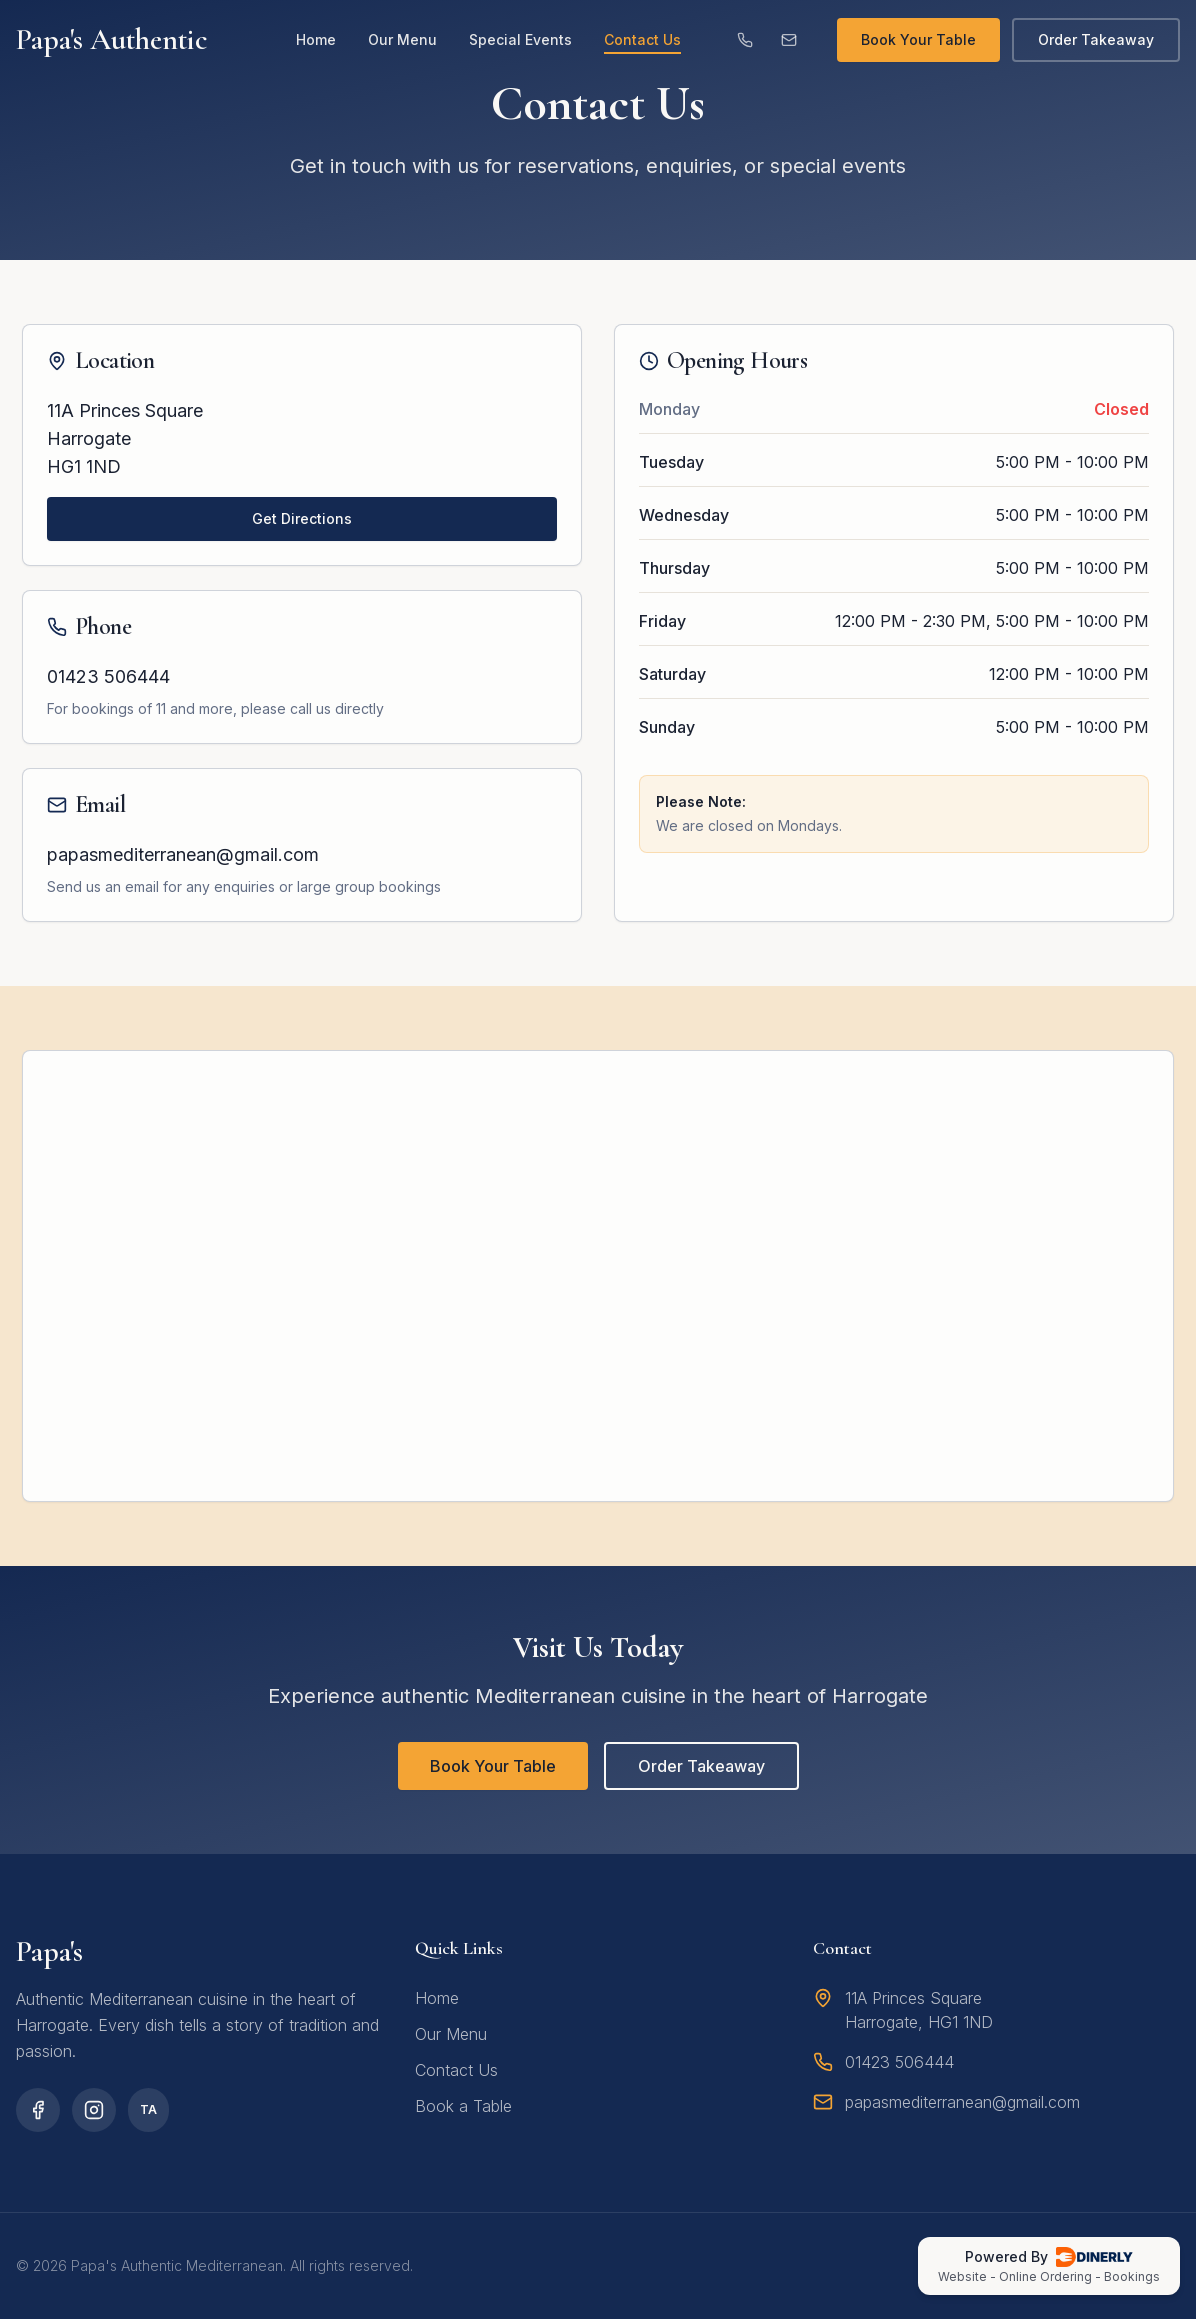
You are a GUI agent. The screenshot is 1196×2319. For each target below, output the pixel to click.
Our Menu (402, 39)
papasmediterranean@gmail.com (183, 854)
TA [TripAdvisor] (148, 2109)
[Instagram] (94, 2110)
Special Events (520, 39)
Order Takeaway (1096, 39)
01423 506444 (108, 676)
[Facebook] (38, 2110)
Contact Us (642, 40)
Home (316, 39)
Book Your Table (918, 39)
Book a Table (463, 2106)
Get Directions (302, 518)
